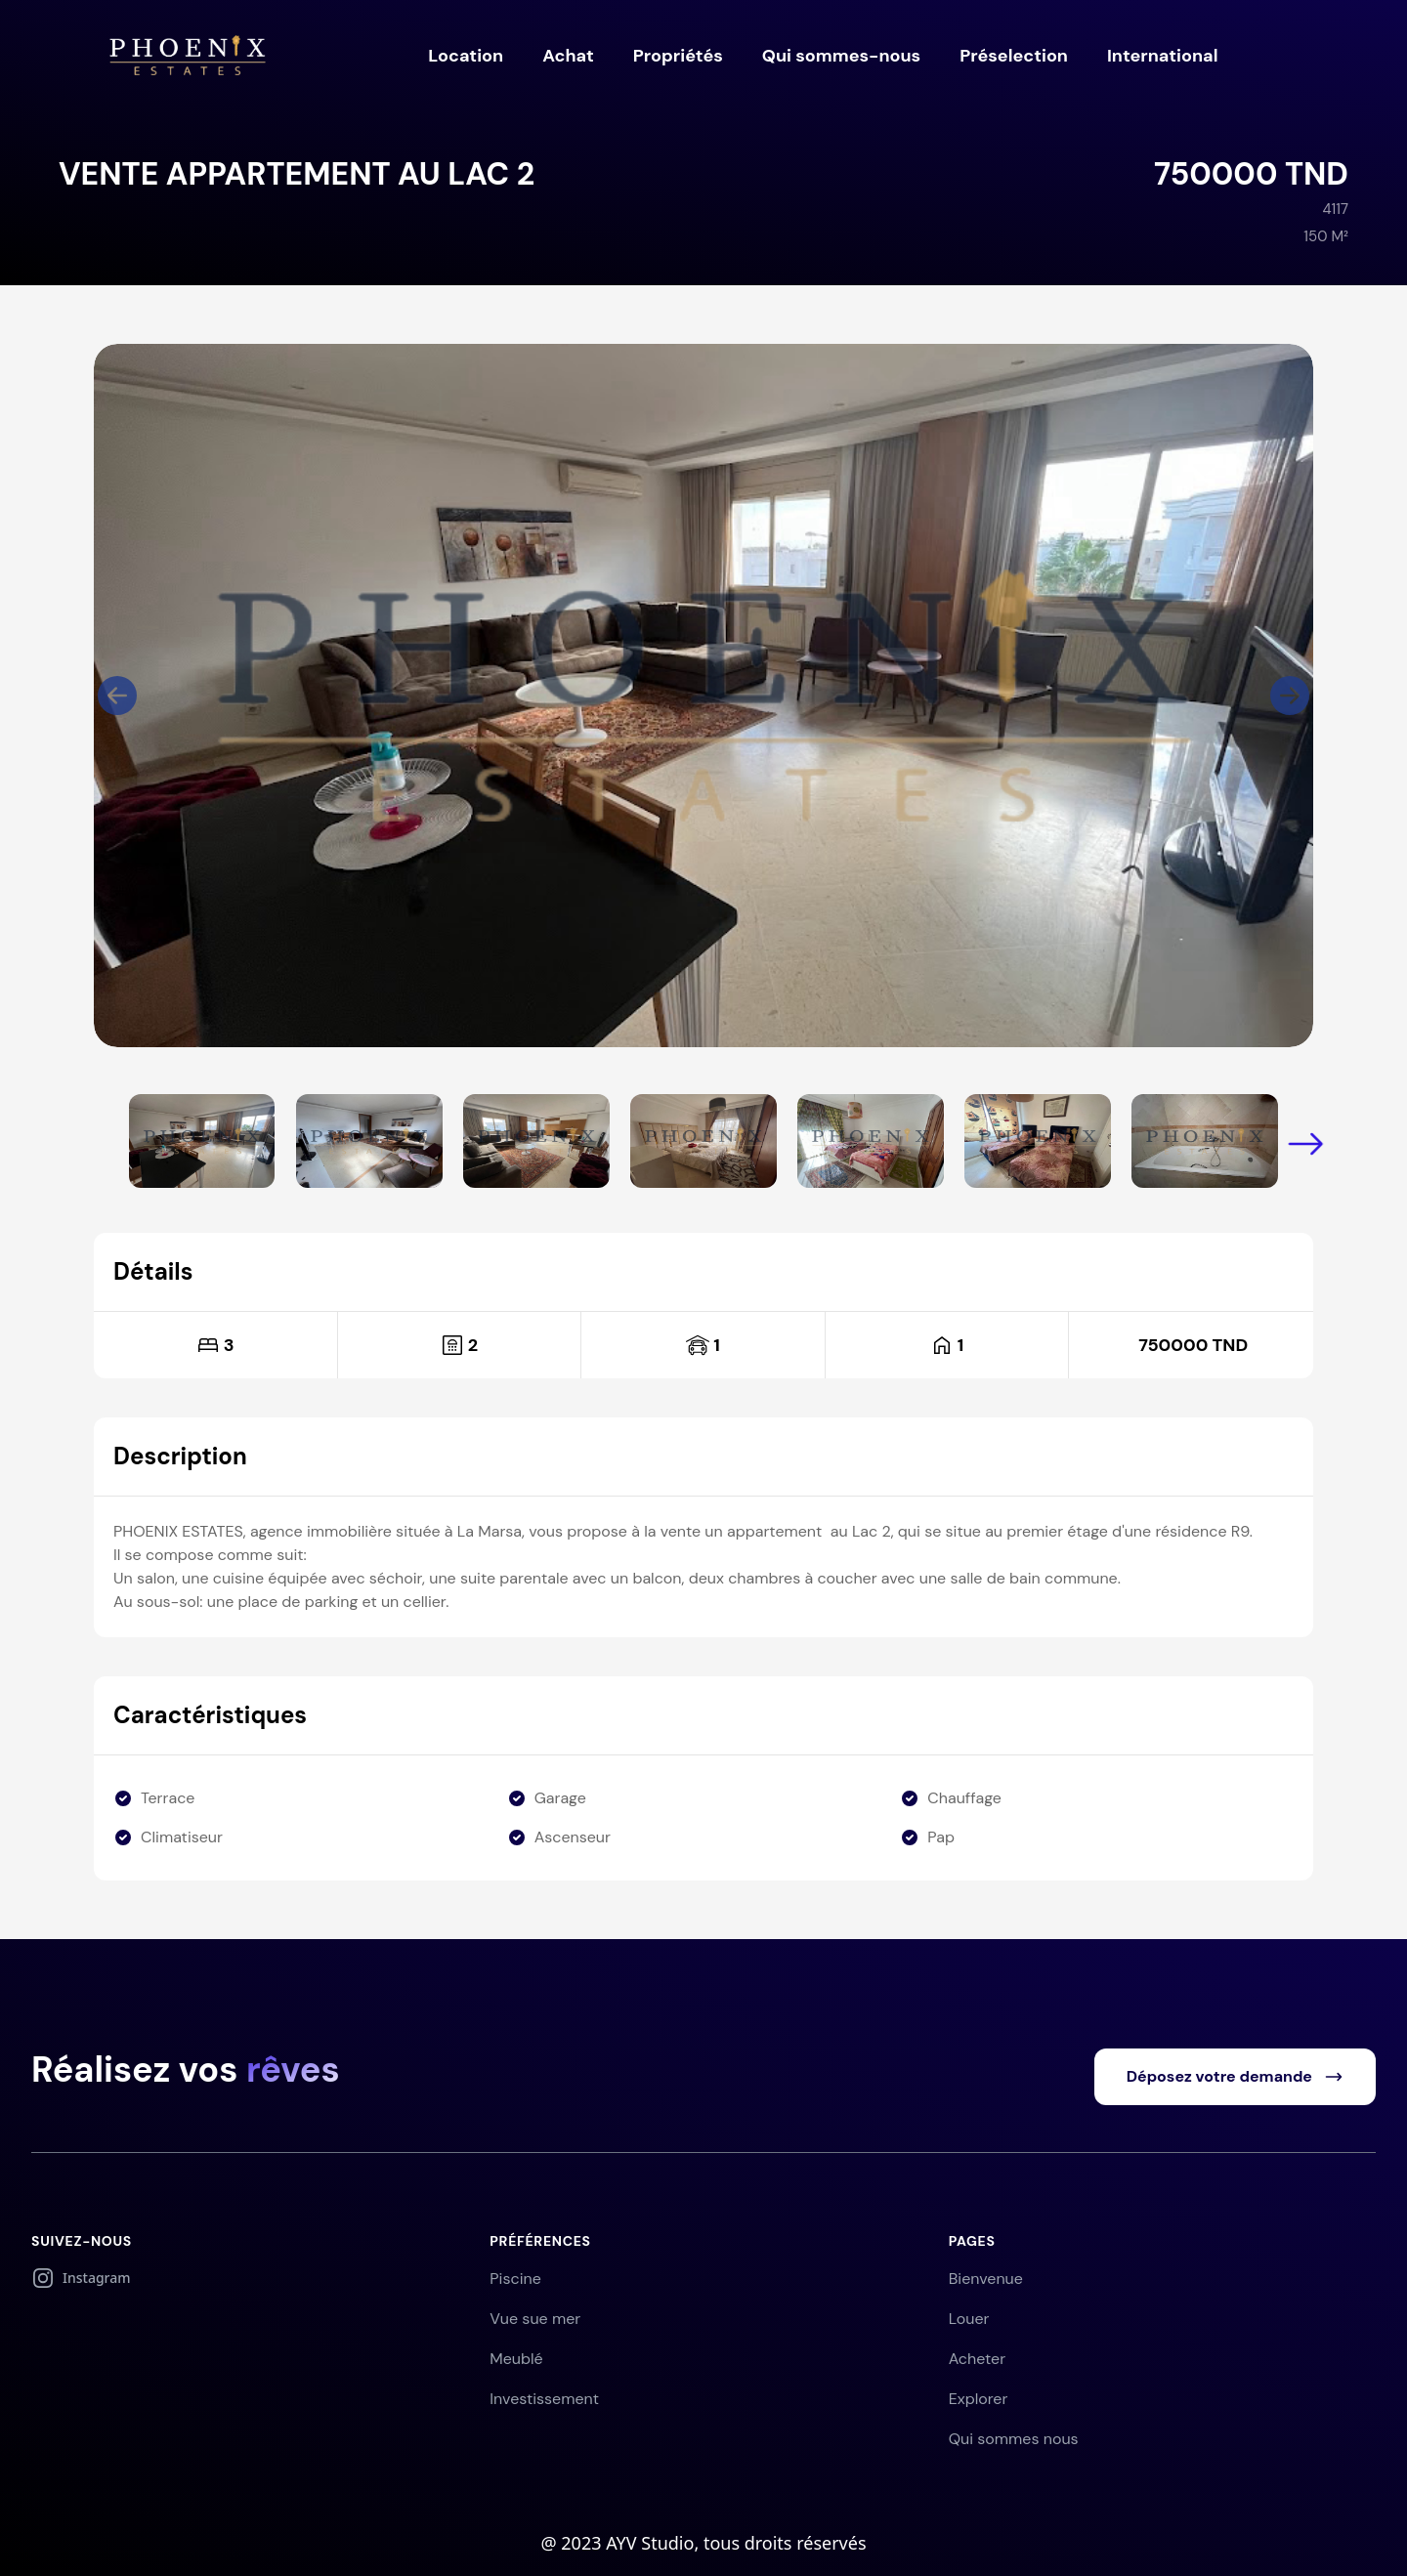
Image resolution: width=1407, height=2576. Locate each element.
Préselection (1013, 55)
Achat (568, 55)
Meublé (516, 2358)
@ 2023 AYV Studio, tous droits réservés (703, 2543)
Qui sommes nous (1014, 2438)
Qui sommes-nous (841, 55)
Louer (969, 2318)
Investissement (544, 2398)
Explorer (978, 2398)
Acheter (977, 2358)
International (1162, 55)
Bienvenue (986, 2278)
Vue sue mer (535, 2318)
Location (465, 55)
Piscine (515, 2278)
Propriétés (678, 55)
